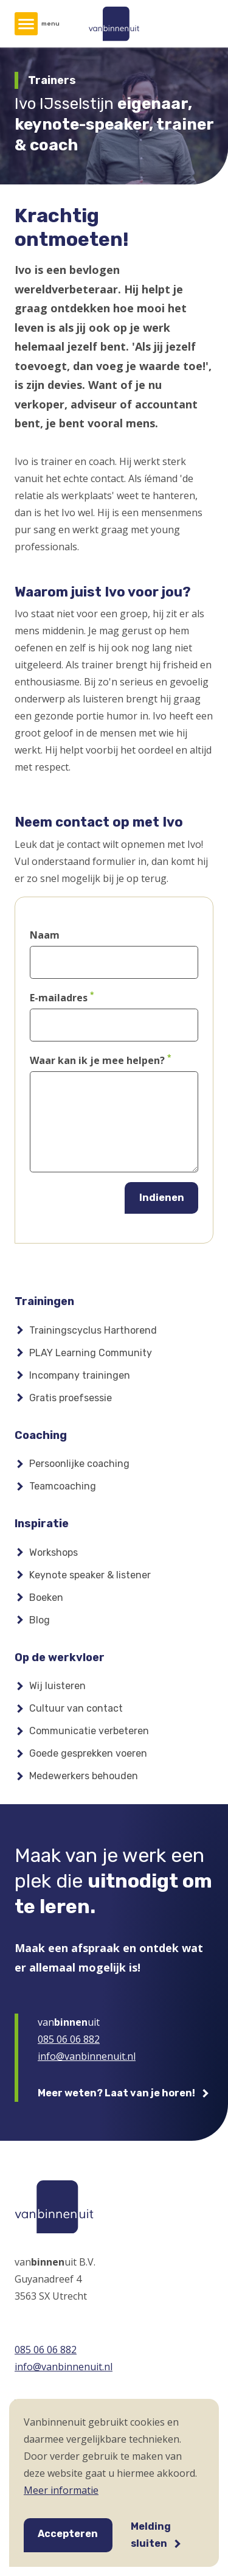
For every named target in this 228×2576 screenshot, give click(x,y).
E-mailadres (59, 997)
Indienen (161, 1197)
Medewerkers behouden (83, 1776)
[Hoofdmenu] (26, 23)
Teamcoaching (62, 1486)
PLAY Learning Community (90, 1353)
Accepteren (68, 2533)
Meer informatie (61, 2490)
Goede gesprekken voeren (88, 1753)
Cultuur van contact (76, 1708)
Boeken (46, 1597)
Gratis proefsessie (70, 1398)
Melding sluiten (151, 2535)
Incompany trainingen (79, 1375)
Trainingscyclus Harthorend (93, 1330)
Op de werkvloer (60, 1657)
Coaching (41, 1435)
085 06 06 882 (69, 2039)
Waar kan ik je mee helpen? (97, 1060)
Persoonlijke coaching (79, 1463)
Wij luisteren (57, 1686)
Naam (45, 935)
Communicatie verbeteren (89, 1731)
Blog (39, 1620)
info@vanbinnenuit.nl (87, 2056)
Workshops (53, 1552)
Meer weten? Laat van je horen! (116, 2093)
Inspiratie (42, 1523)
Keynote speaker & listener (90, 1575)
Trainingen (44, 1301)
